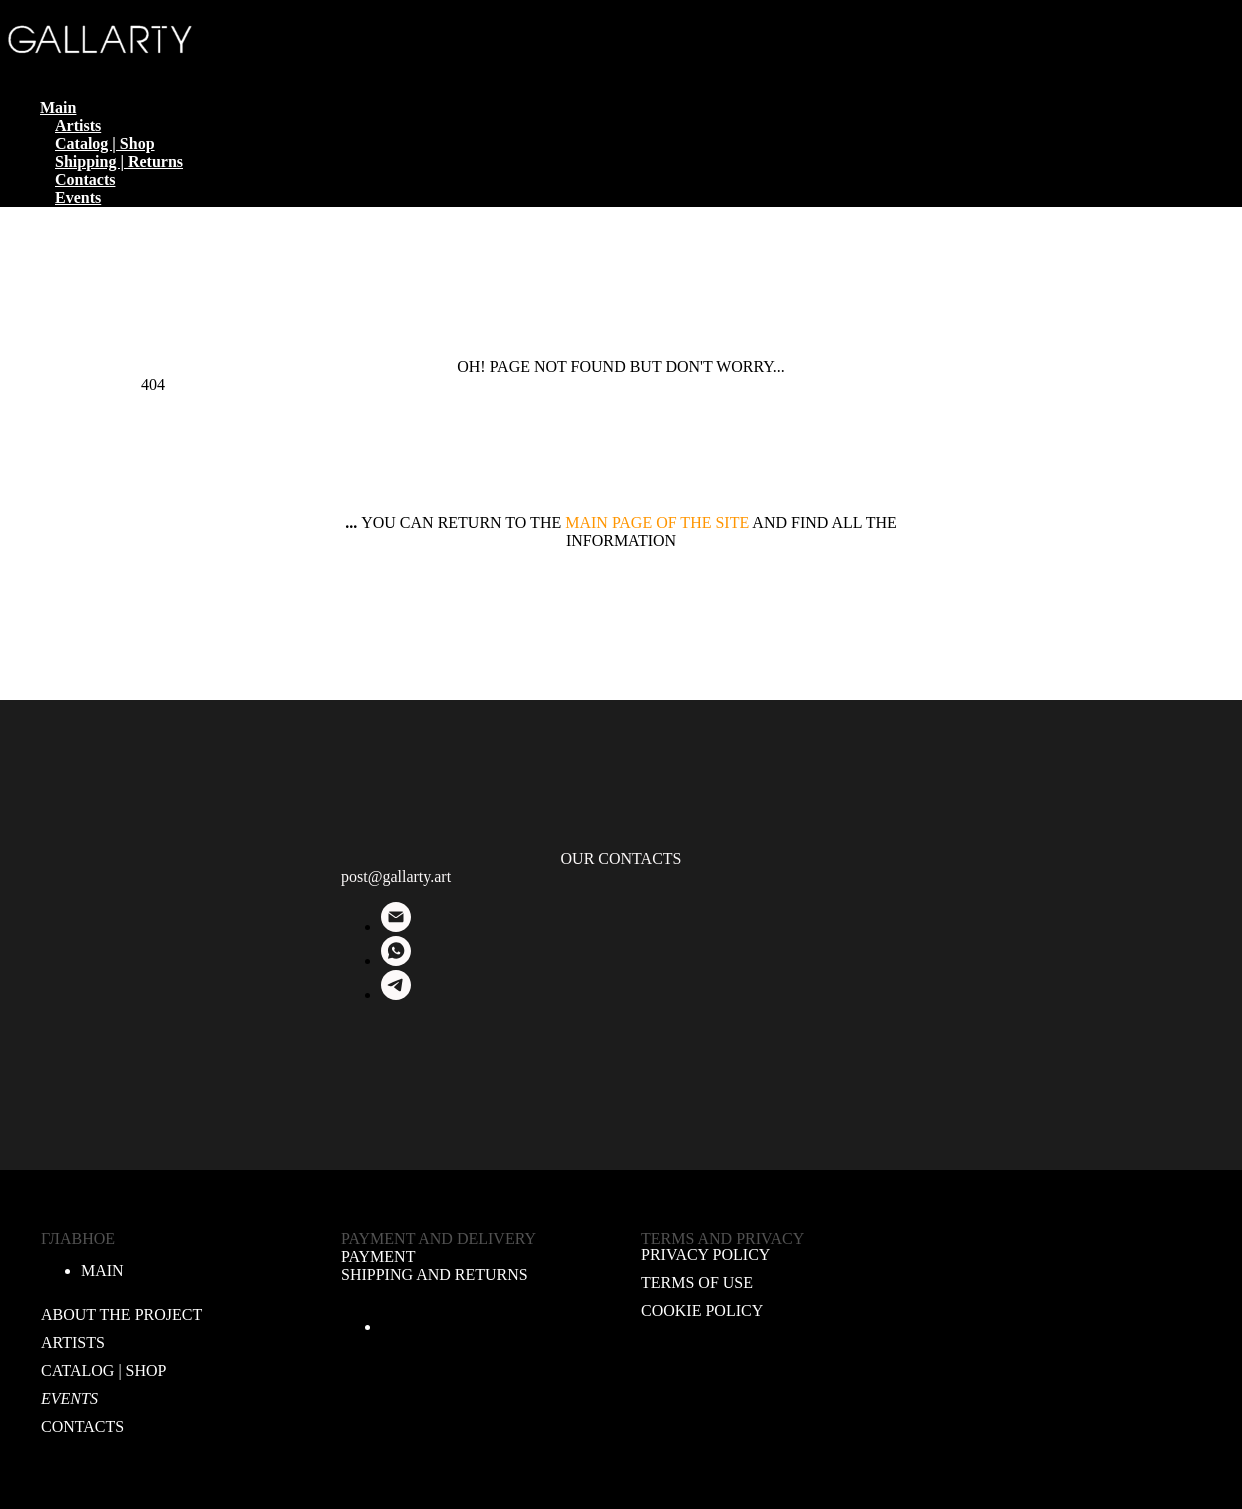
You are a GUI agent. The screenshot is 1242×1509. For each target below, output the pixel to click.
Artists (78, 125)
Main (58, 107)
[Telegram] (396, 994)
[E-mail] (396, 926)
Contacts (85, 179)
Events (78, 197)
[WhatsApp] (396, 960)
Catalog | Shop (105, 143)
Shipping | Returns (119, 161)
